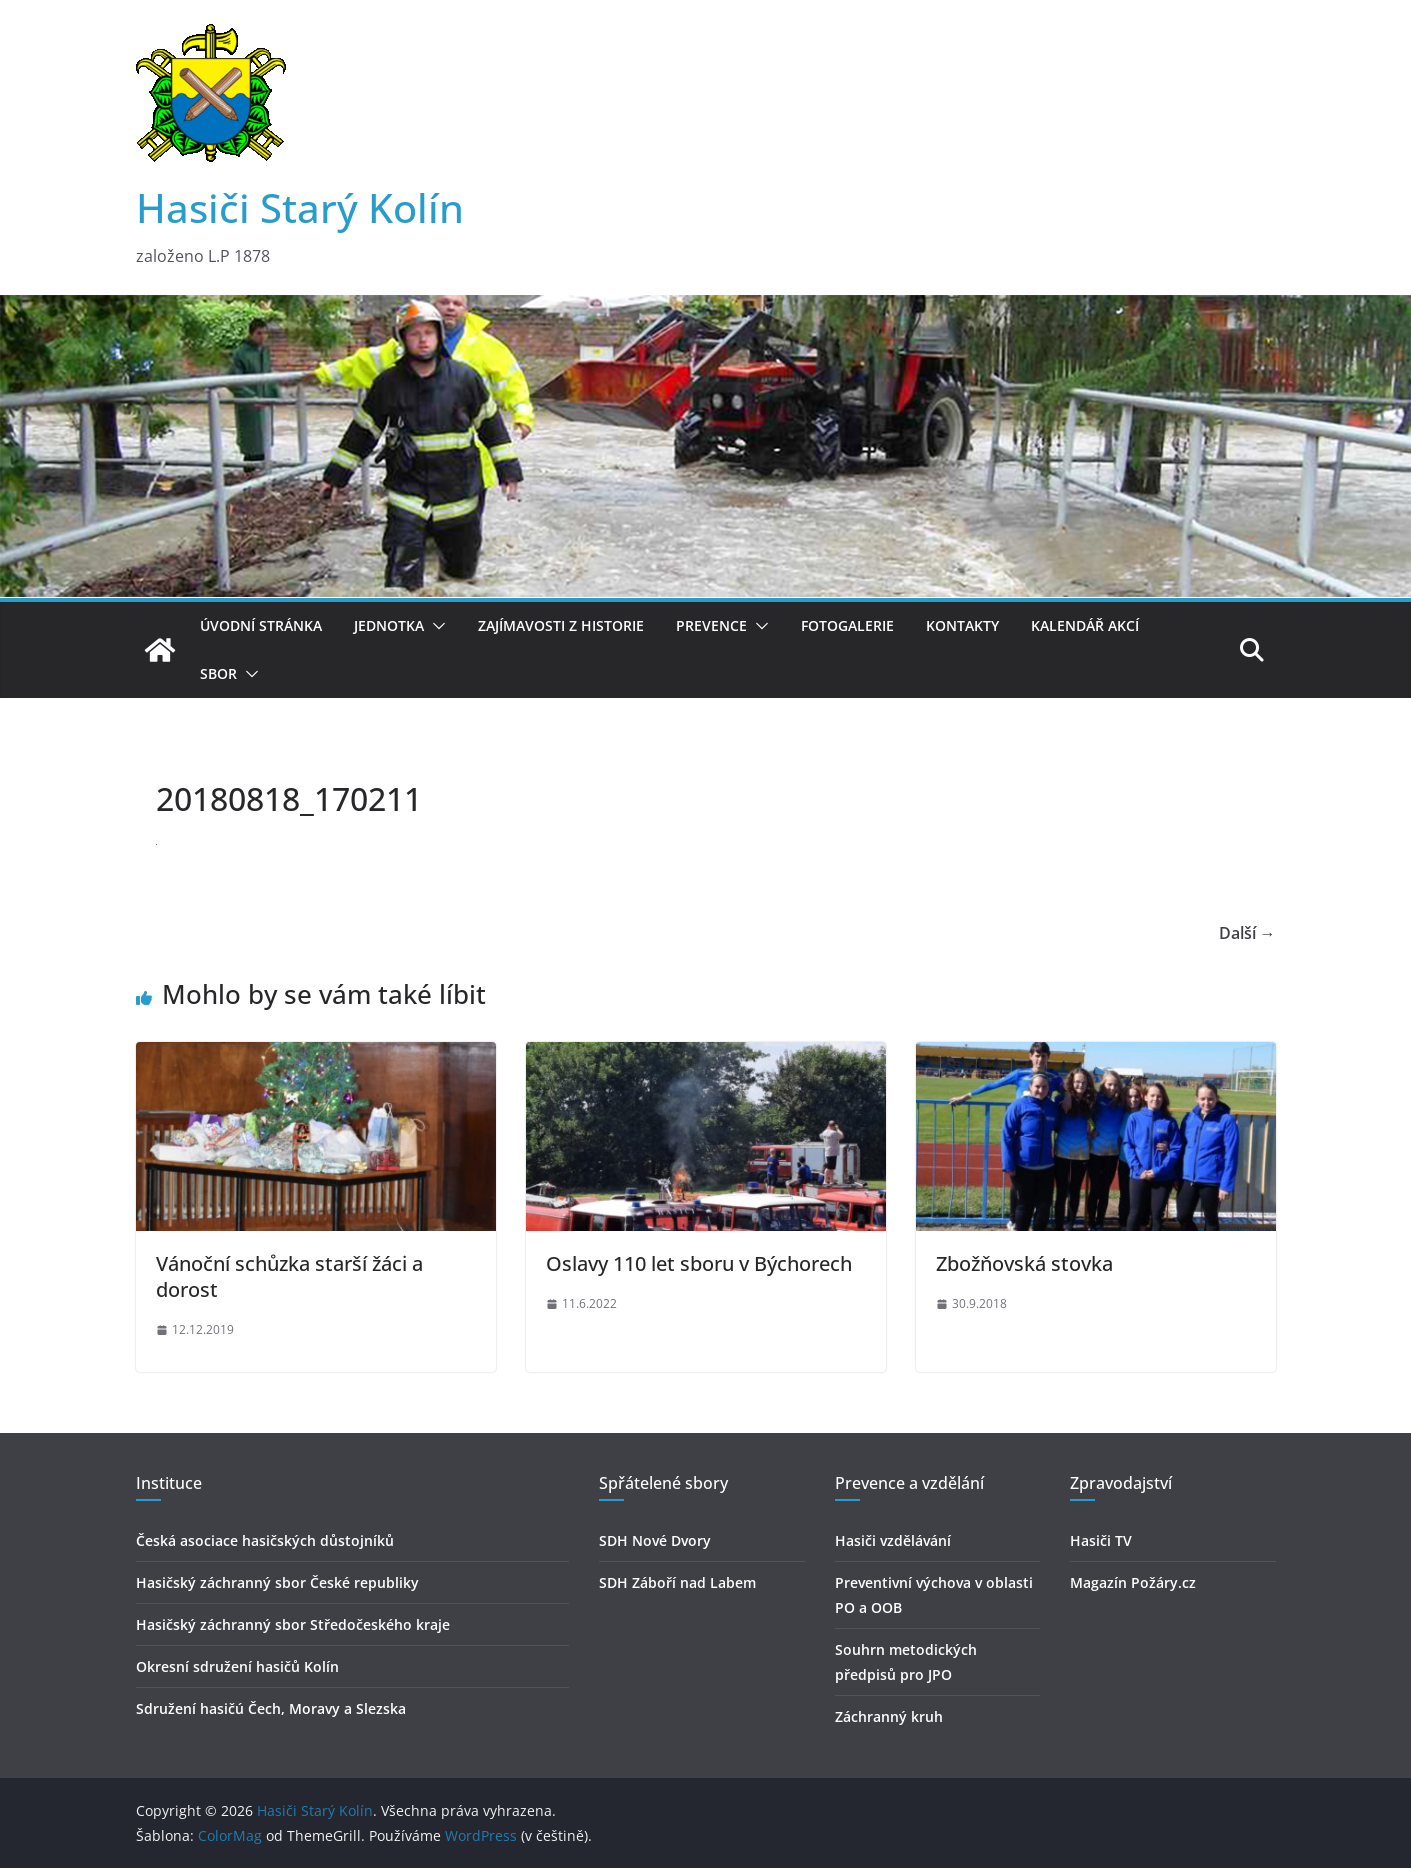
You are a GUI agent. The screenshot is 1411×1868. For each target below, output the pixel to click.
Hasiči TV (1101, 1540)
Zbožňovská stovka (1024, 1263)
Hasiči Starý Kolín (300, 207)
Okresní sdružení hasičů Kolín (237, 1666)
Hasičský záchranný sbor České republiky (277, 1582)
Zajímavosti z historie (561, 625)
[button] (435, 626)
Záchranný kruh (889, 1716)
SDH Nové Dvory (655, 1540)
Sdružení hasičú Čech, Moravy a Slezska (271, 1708)
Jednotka (389, 625)
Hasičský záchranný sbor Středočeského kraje (293, 1624)
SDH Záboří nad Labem (677, 1582)
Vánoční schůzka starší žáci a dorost (289, 1276)
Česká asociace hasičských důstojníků (265, 1540)
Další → (1247, 933)
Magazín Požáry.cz (1133, 1582)
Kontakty (962, 625)
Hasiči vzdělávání (893, 1540)
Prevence (711, 625)
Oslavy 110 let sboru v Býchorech (699, 1263)
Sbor (218, 673)
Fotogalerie (847, 625)
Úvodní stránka (261, 625)
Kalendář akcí (1085, 625)
